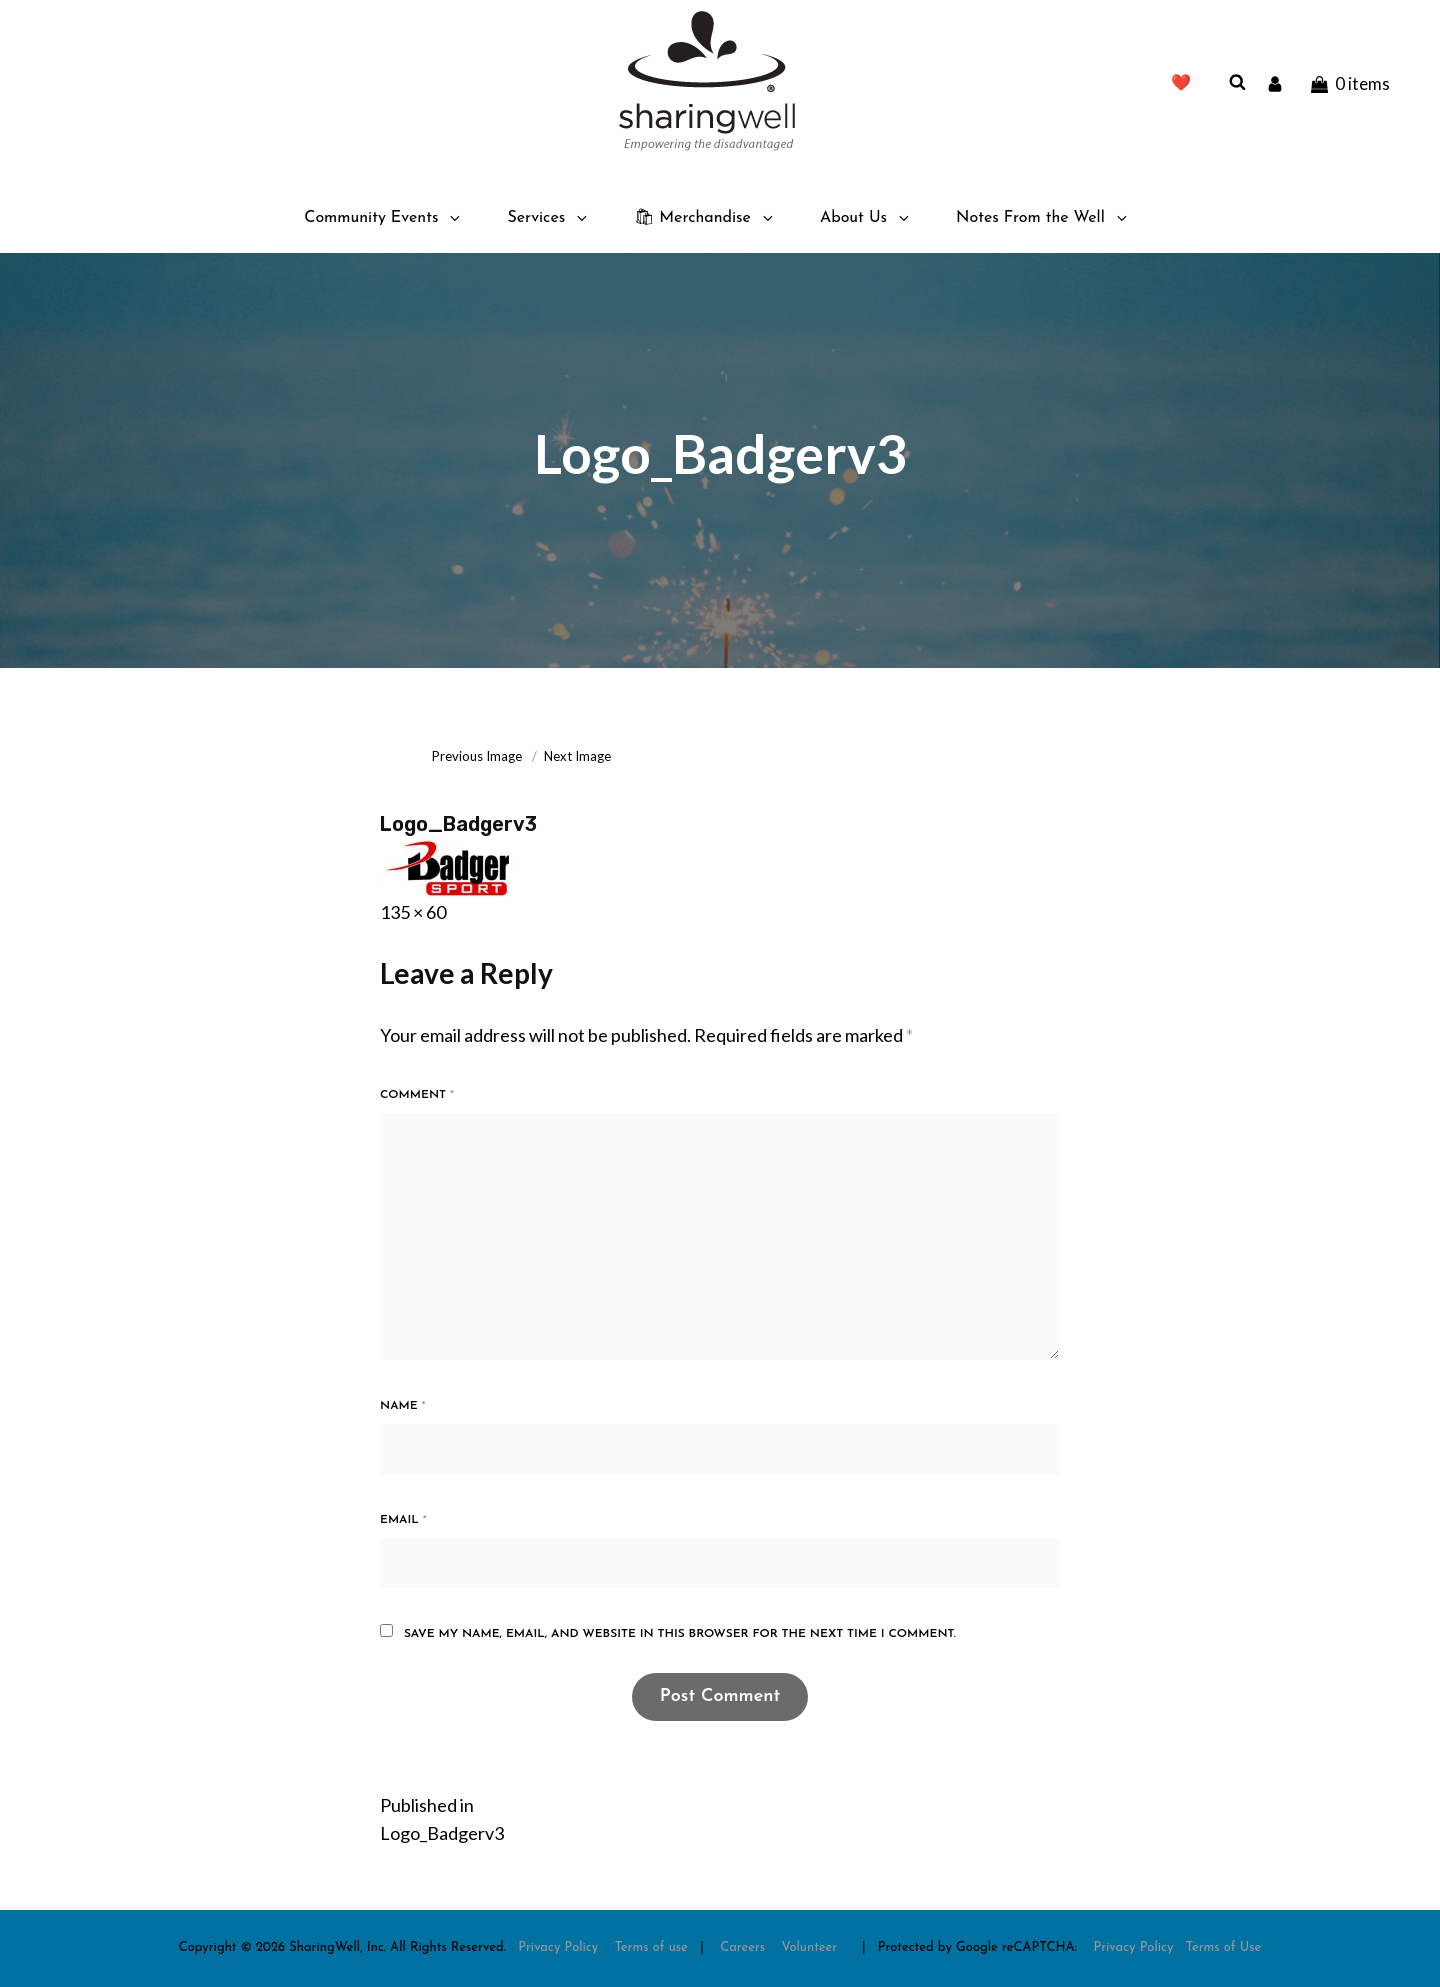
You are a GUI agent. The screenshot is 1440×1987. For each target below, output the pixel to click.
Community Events (383, 218)
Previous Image (477, 756)
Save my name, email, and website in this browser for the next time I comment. (680, 1634)
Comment (417, 1095)
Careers (742, 1947)
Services (548, 218)
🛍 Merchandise (705, 218)
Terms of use (651, 1947)
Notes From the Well (1043, 218)
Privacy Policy (558, 1947)
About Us (866, 218)
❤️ (1181, 84)
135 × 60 (413, 912)
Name (403, 1406)
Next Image (577, 756)
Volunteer (810, 1947)
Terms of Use (1224, 1947)
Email (403, 1520)
